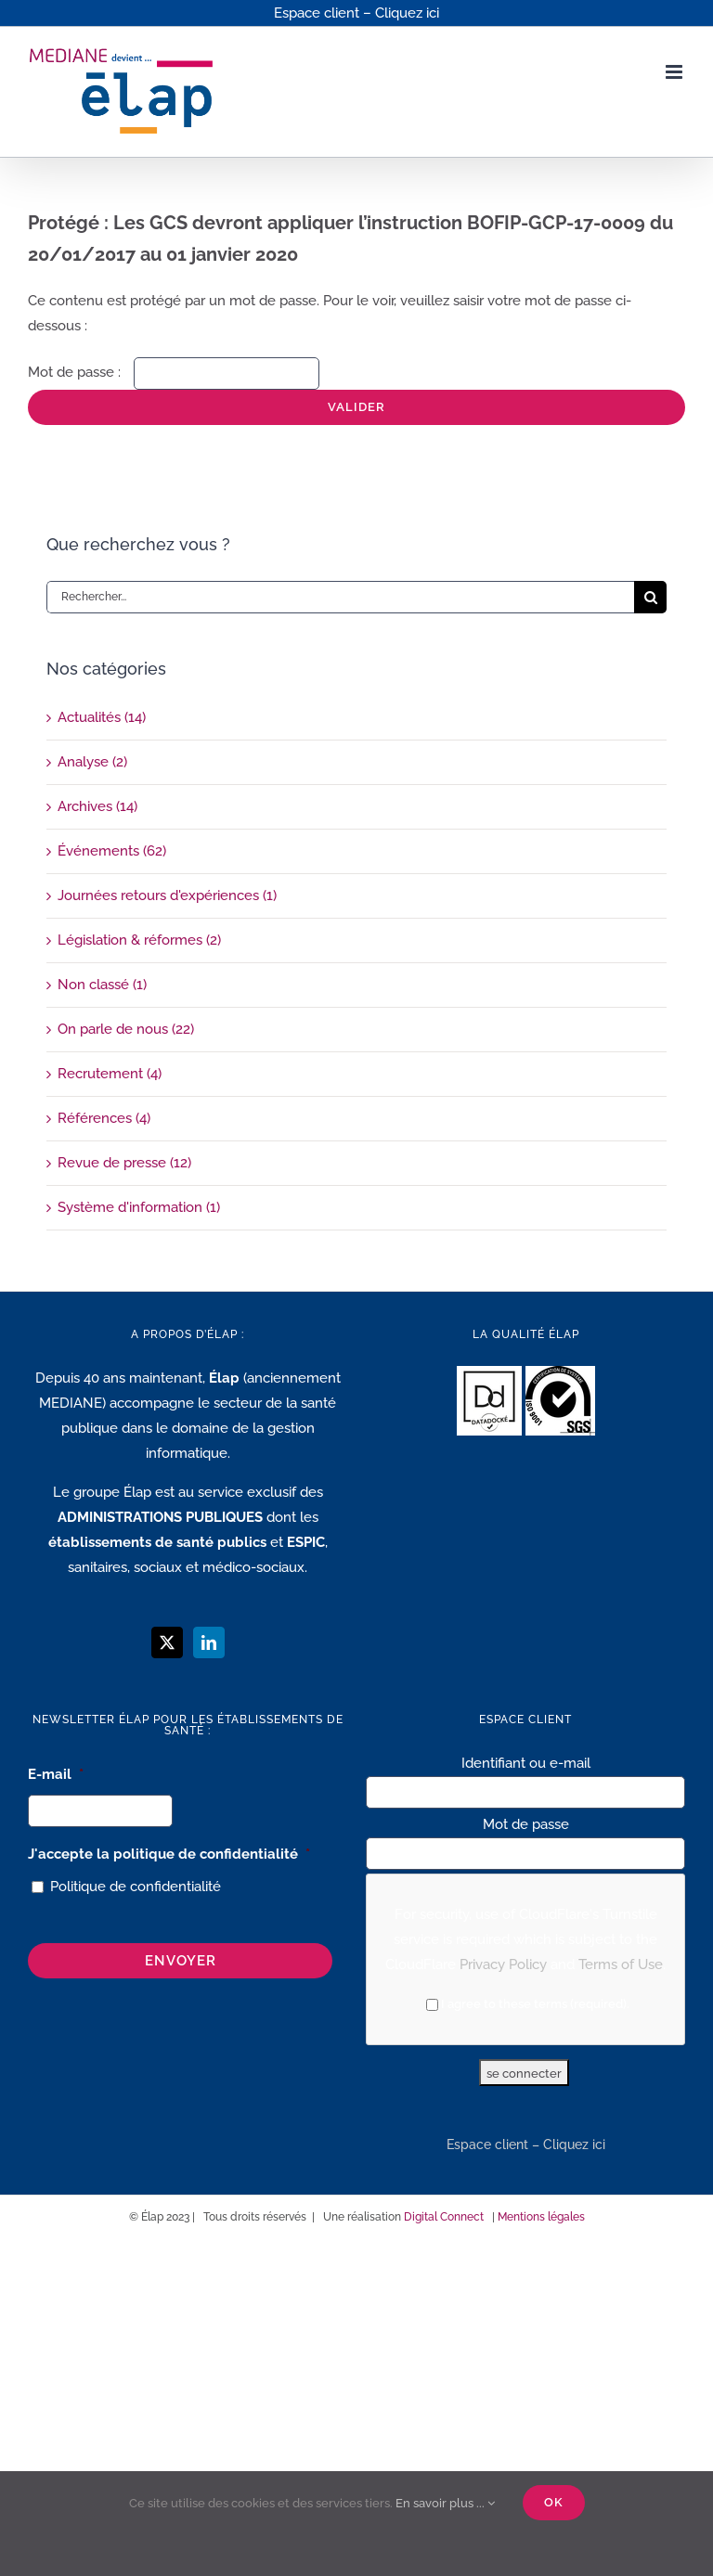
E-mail (56, 1774)
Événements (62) (112, 851)
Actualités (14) (102, 717)
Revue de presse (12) (124, 1162)
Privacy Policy (503, 1964)
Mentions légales (541, 2216)
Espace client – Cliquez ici (526, 2144)
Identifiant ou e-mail (525, 1763)
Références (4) (104, 1118)
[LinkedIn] (209, 1642)
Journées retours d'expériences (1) (167, 895)
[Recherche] (650, 597)
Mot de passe (526, 1824)
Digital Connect (444, 2216)
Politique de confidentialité (135, 1886)
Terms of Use (620, 1964)
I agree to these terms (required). (527, 2004)
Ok (554, 2502)
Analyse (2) (92, 761)
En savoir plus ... (445, 2503)
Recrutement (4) (110, 1073)
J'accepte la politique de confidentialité (169, 1854)
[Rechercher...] (340, 597)
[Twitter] (167, 1642)
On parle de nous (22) (126, 1029)
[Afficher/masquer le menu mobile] (675, 72)
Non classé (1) (102, 984)
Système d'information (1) (139, 1207)
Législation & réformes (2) (139, 940)
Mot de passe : (173, 372)
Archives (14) (97, 806)
